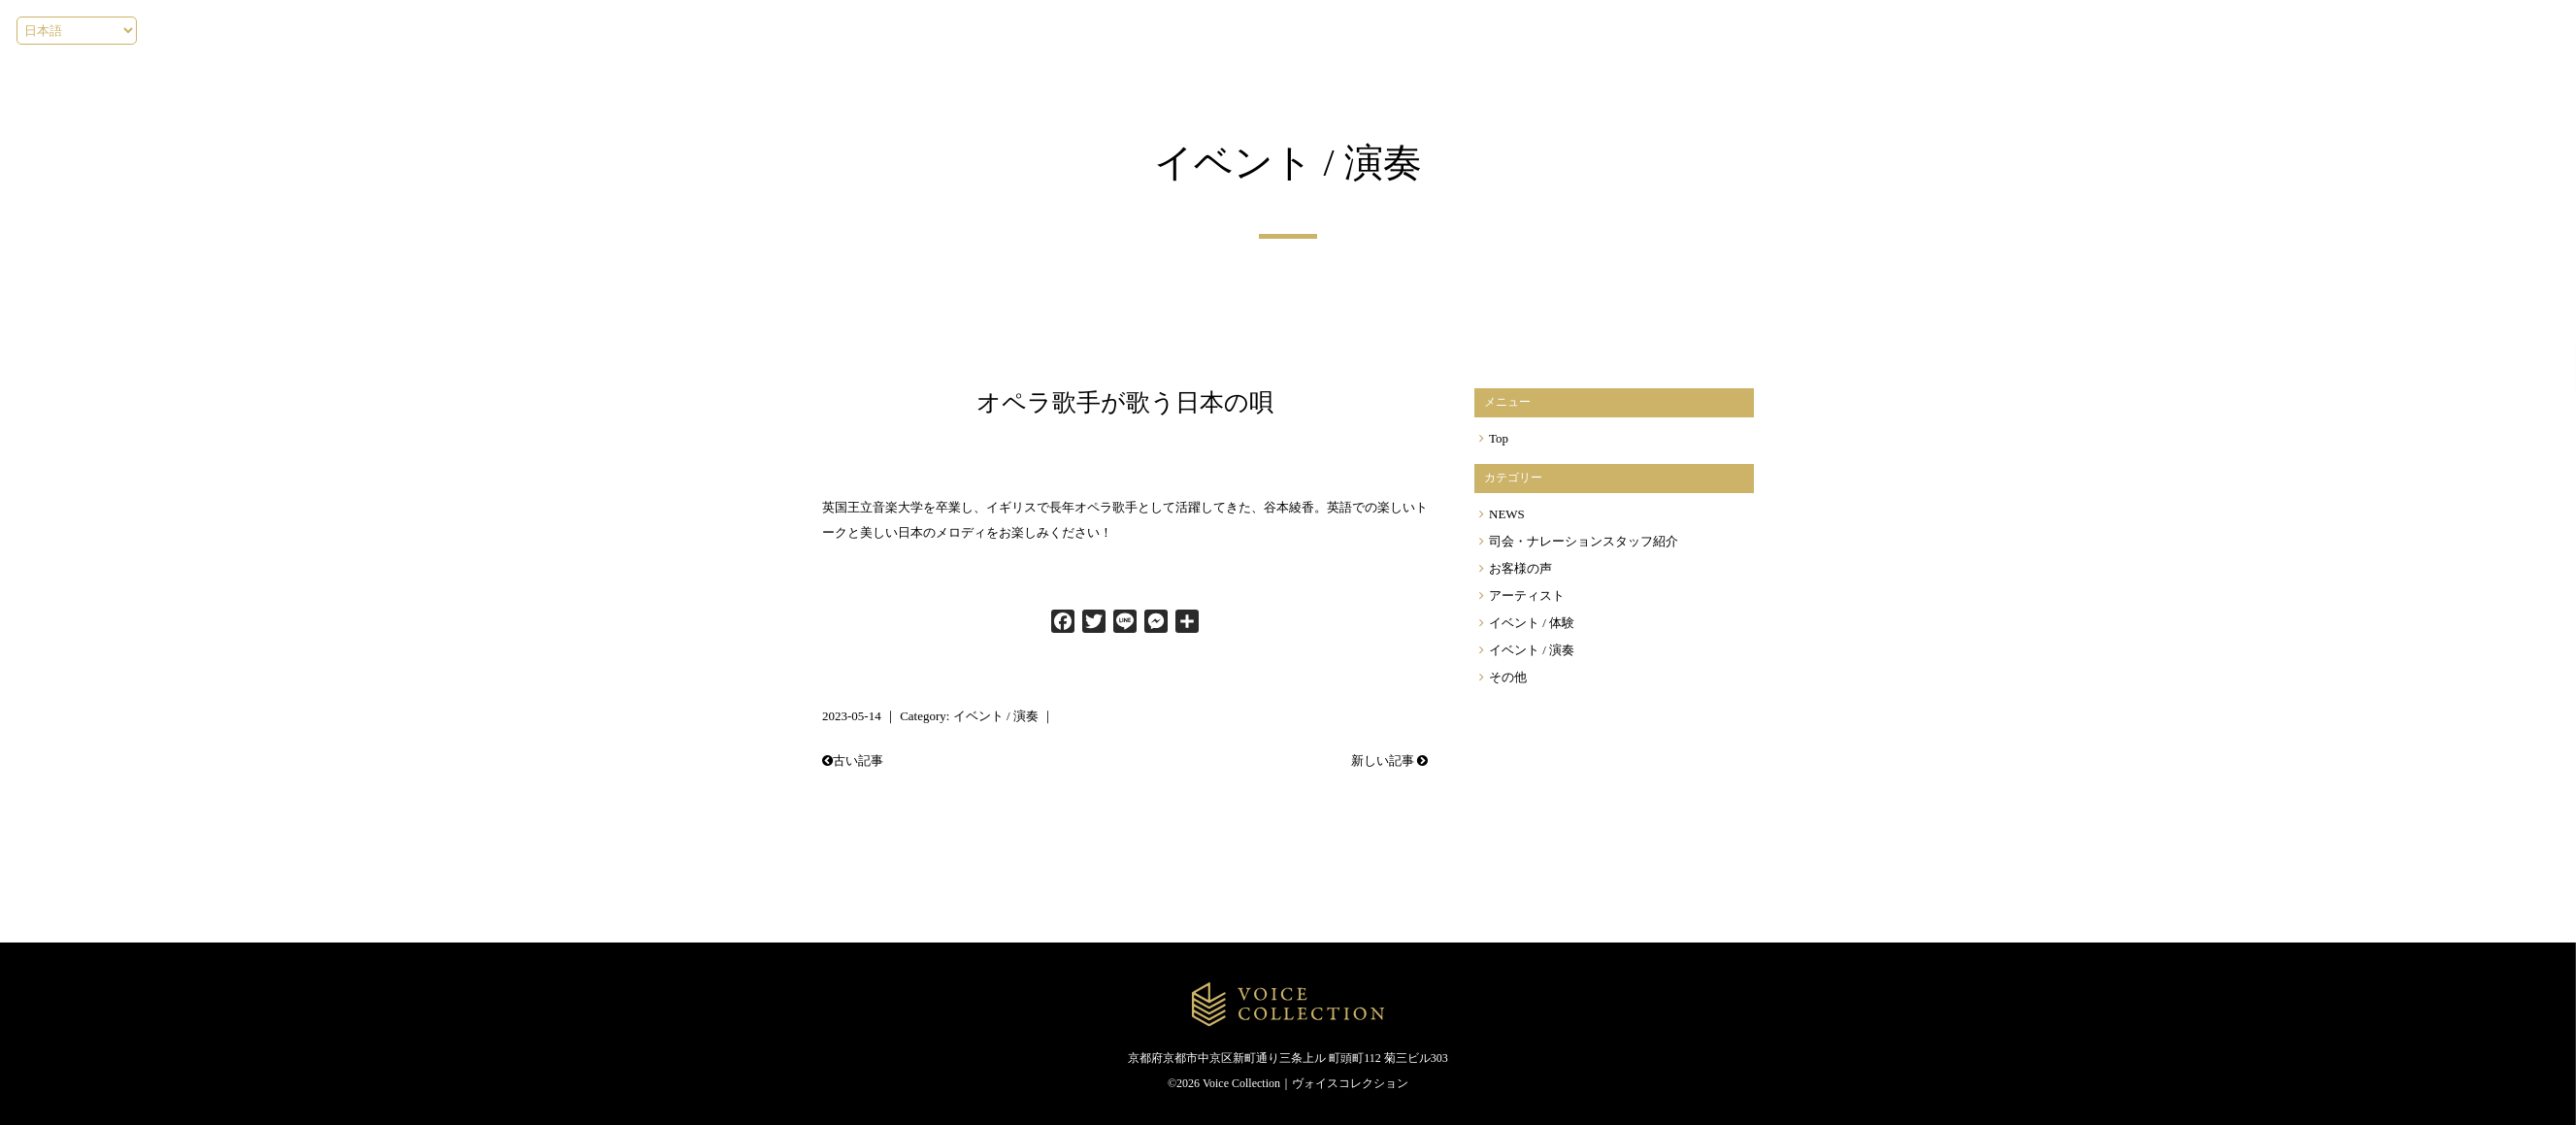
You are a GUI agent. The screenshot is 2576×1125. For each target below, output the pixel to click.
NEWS (1507, 513)
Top (1498, 438)
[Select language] (77, 31)
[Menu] (2418, 30)
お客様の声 (1520, 568)
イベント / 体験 (1531, 622)
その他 (1508, 676)
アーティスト (1527, 595)
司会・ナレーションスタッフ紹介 (1583, 540)
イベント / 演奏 (996, 716)
